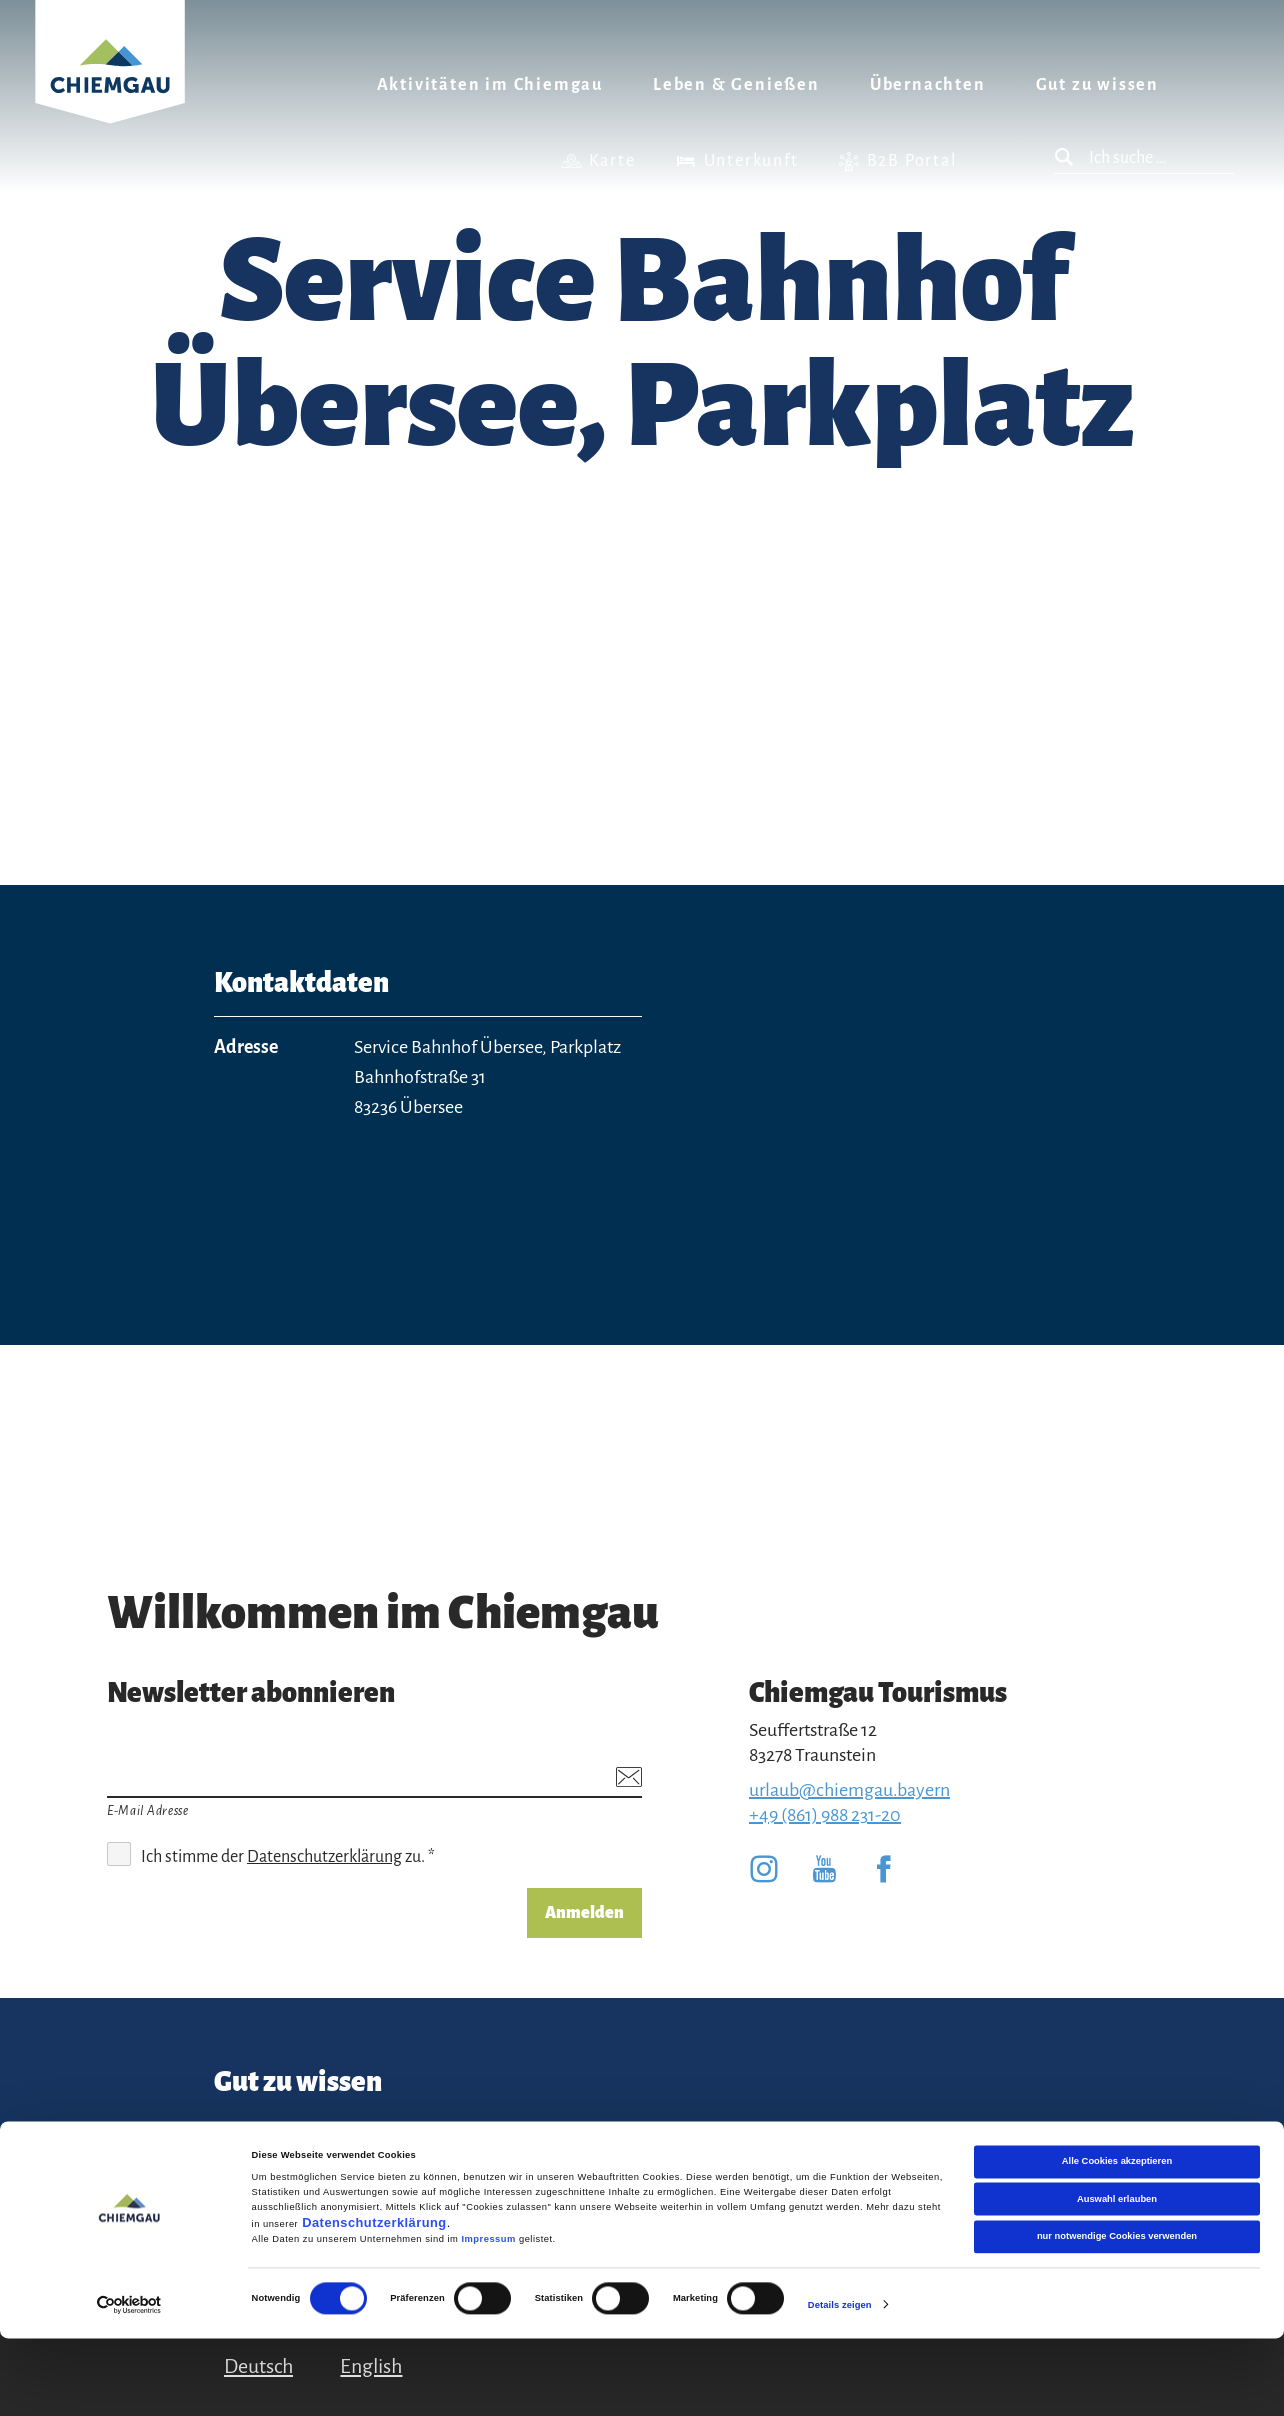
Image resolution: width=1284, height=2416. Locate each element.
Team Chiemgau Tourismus (468, 2149)
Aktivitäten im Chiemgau (490, 85)
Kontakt (247, 2137)
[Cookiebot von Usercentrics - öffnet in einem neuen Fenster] (129, 2382)
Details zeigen (840, 2383)
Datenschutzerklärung (374, 2300)
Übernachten (928, 85)
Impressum (488, 2317)
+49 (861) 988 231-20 (825, 1815)
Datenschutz (637, 2137)
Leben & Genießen (736, 85)
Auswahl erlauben (1117, 2277)
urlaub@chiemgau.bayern (849, 1790)
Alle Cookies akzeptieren (1117, 2239)
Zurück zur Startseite (110, 86)
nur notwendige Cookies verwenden (1117, 2314)
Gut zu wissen (1097, 85)
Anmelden (584, 1913)
